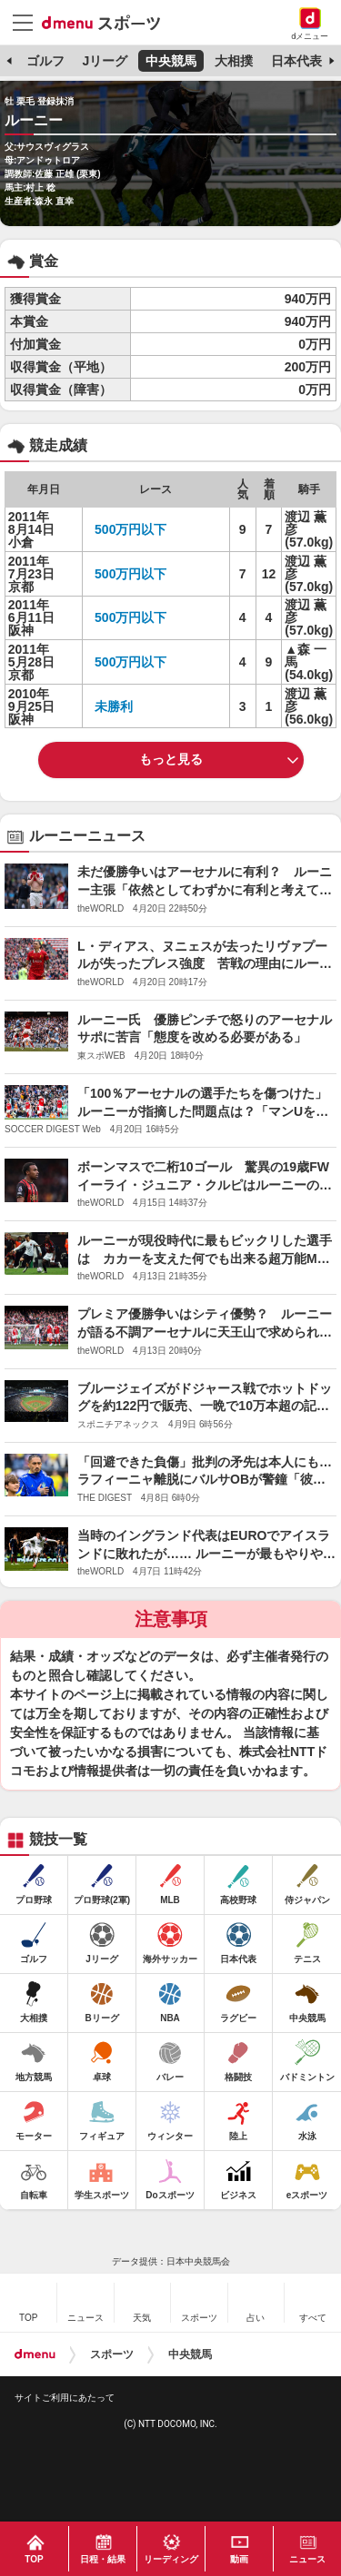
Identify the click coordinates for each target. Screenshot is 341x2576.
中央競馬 (170, 61)
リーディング (171, 2559)
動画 (239, 2559)
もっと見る (171, 759)
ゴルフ (45, 61)
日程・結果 (102, 2559)
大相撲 (234, 61)
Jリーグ (104, 61)
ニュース (307, 2559)
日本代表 (296, 61)
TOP (34, 2559)
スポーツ (112, 2354)
